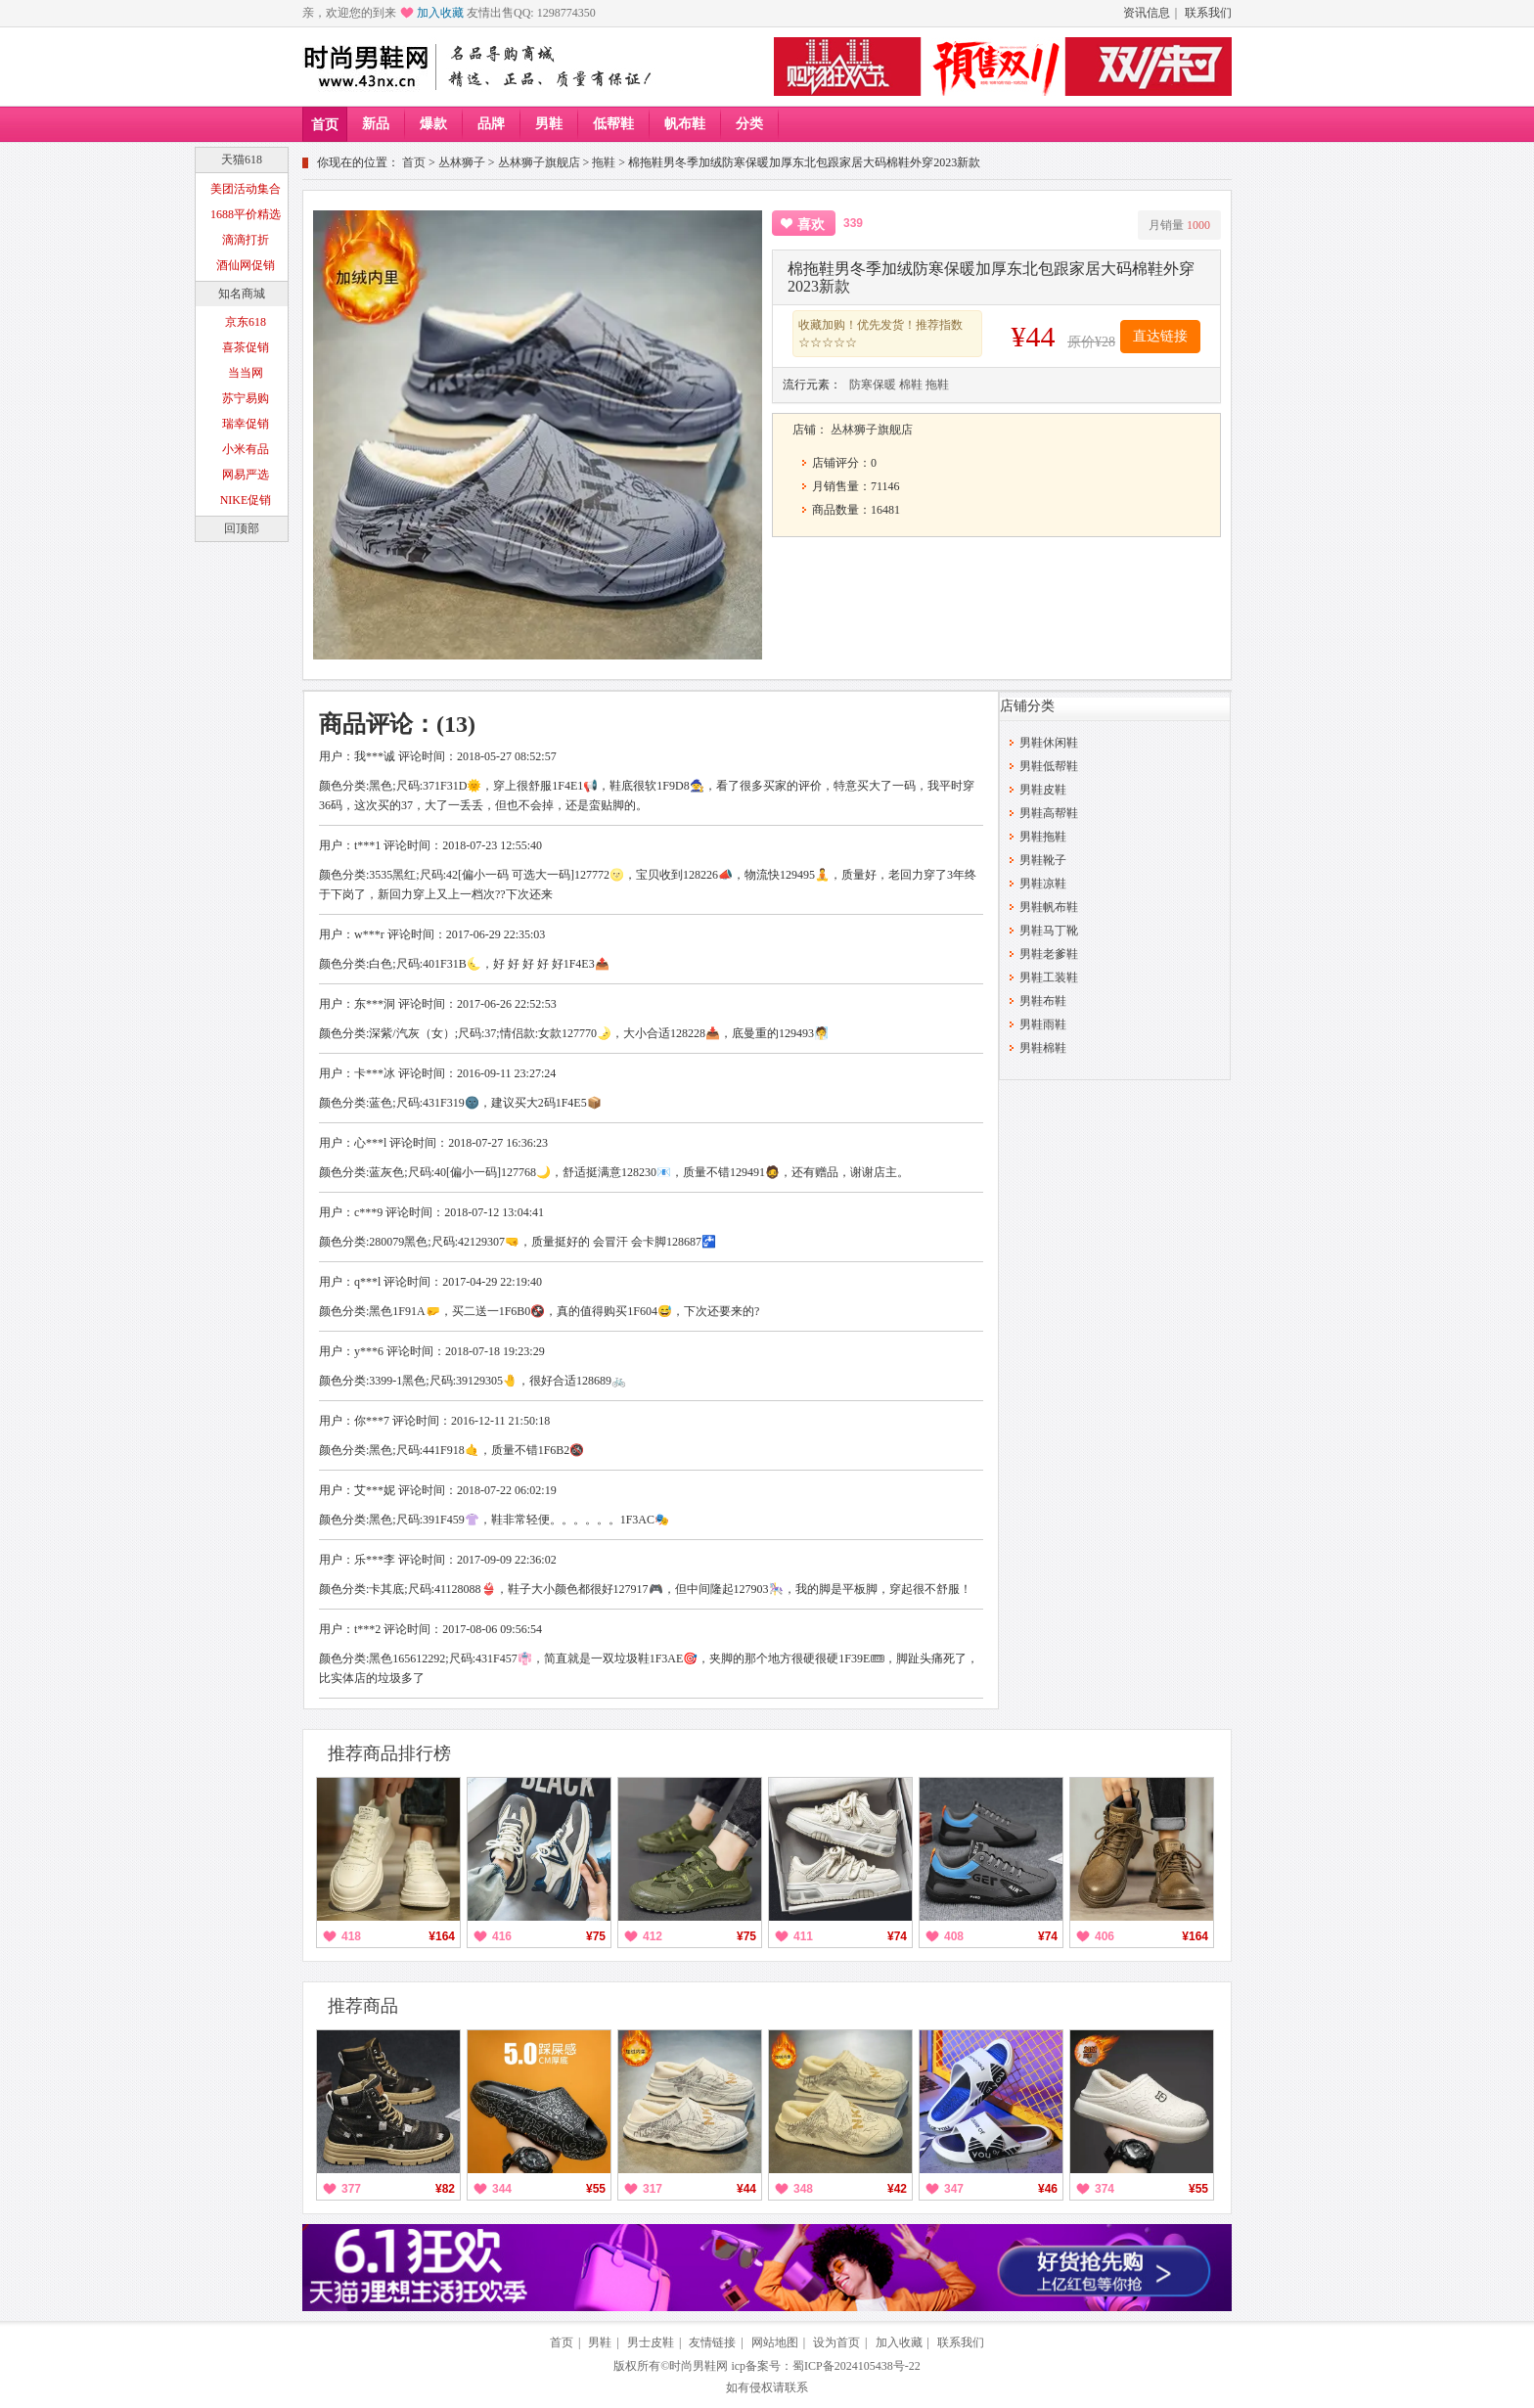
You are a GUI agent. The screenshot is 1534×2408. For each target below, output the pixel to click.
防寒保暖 (872, 384)
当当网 (245, 373)
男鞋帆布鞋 (1048, 907)
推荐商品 (363, 2006)
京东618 (245, 322)
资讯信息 (1146, 13)
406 (1104, 1936)
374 (1104, 2189)
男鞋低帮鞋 (1048, 766)
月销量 (1179, 225)
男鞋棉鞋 (1042, 1048)
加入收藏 (440, 13)
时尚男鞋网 (698, 2366)
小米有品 (245, 449)
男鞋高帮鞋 (1048, 813)
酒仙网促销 (245, 265)
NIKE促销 (246, 500)
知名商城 (241, 293)
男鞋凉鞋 (1042, 883)
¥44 (746, 2189)
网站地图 (774, 2342)
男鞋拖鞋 (1042, 836)
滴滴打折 (245, 240)
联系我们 (1208, 13)
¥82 (445, 2189)
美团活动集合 (245, 189)
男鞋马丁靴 (1048, 930)
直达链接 (1160, 336)
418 (351, 1936)
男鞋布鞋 (1042, 1001)
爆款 (433, 123)
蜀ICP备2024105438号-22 (856, 2366)
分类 (749, 123)
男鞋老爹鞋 (1048, 954)
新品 (375, 123)
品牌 (491, 123)
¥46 (1048, 2189)
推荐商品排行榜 (389, 1753)
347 (954, 2189)
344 (502, 2189)
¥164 (442, 1936)
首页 (324, 124)
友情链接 (712, 2342)
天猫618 (241, 159)
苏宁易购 (245, 398)
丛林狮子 (461, 162)
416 (502, 1936)
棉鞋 (911, 384)
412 (652, 1936)
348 (803, 2189)
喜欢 (811, 224)
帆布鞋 (684, 123)
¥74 (897, 1936)
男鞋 (549, 123)
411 (803, 1936)
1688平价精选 (245, 214)
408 (954, 1936)
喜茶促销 (245, 347)
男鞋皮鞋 (1042, 789)
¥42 (897, 2189)
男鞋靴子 (1042, 860)
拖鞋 (603, 162)
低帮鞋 (613, 123)
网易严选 (245, 474)
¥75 (596, 1936)
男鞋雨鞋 (1042, 1024)
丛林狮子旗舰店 (539, 162)
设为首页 (836, 2342)
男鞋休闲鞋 (1048, 743)
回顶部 (241, 528)
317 (652, 2189)
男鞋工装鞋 (1048, 977)
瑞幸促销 (245, 424)
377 (351, 2189)
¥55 (596, 2189)
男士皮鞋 (650, 2342)
